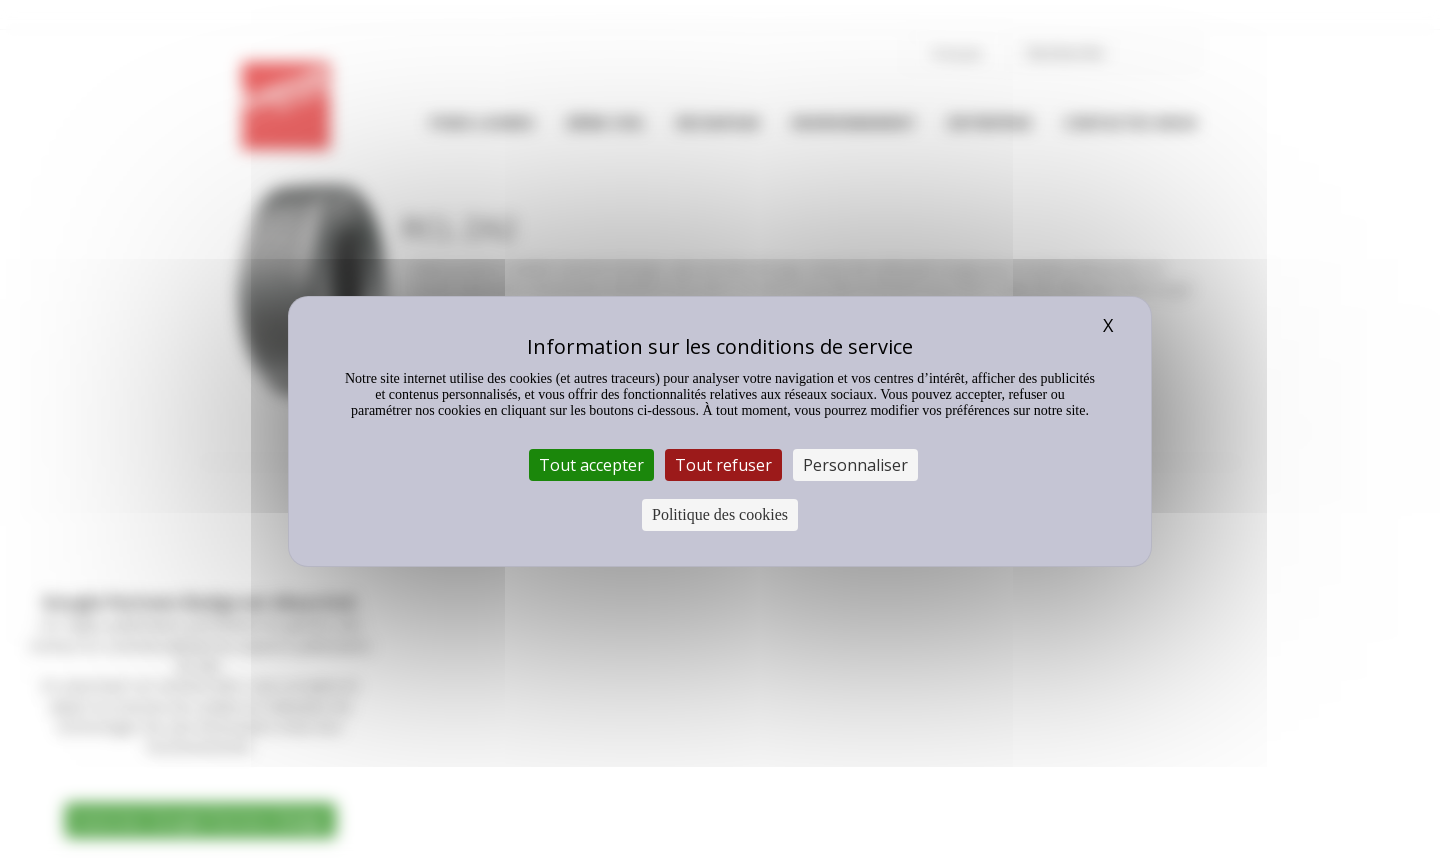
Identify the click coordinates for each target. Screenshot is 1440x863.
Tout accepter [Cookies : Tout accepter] (591, 465)
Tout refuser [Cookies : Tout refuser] (723, 465)
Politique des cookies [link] (720, 514)
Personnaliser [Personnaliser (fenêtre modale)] (855, 465)
